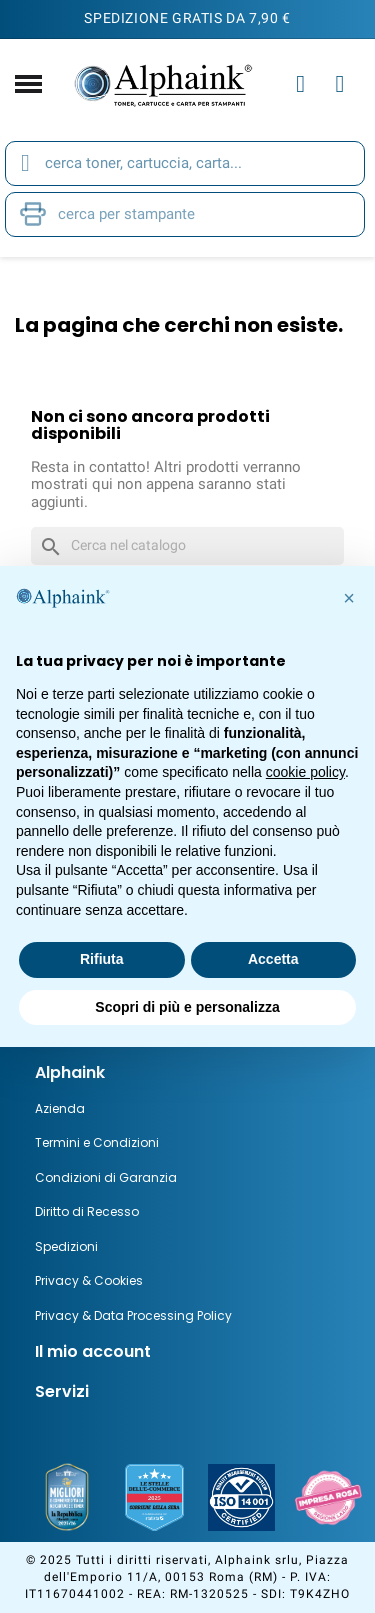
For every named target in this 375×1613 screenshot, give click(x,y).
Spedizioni (66, 1246)
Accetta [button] (273, 959)
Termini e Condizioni (97, 1142)
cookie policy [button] (305, 772)
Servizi (62, 1391)
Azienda (60, 1108)
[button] (349, 598)
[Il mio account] (300, 84)
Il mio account (93, 1351)
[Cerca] (187, 546)
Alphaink (70, 1072)
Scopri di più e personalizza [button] (187, 1007)
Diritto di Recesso (87, 1211)
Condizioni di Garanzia (106, 1177)
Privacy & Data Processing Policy (133, 1315)
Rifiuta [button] (102, 959)
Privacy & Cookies (89, 1280)
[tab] (187, 1073)
